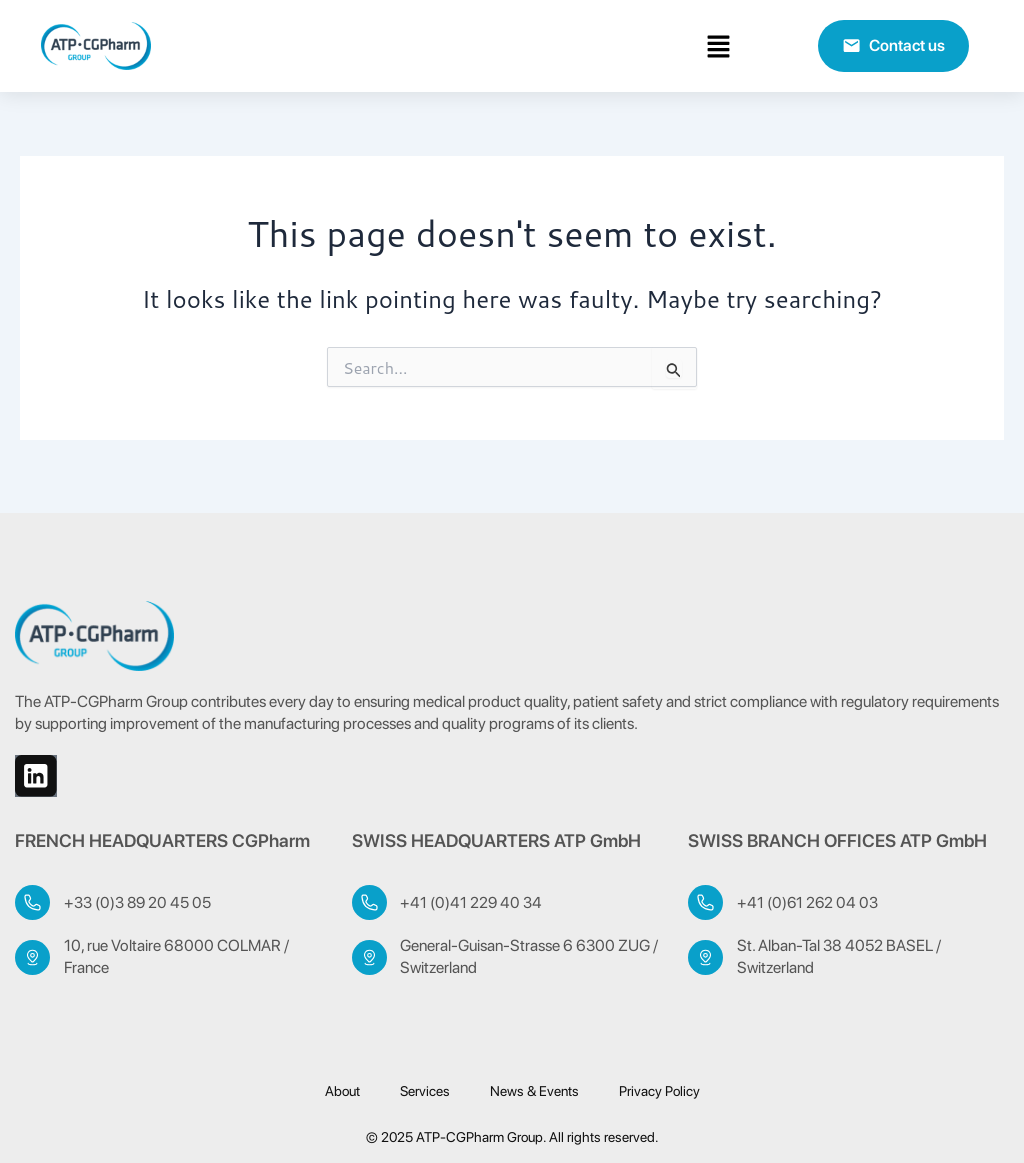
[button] (718, 45)
